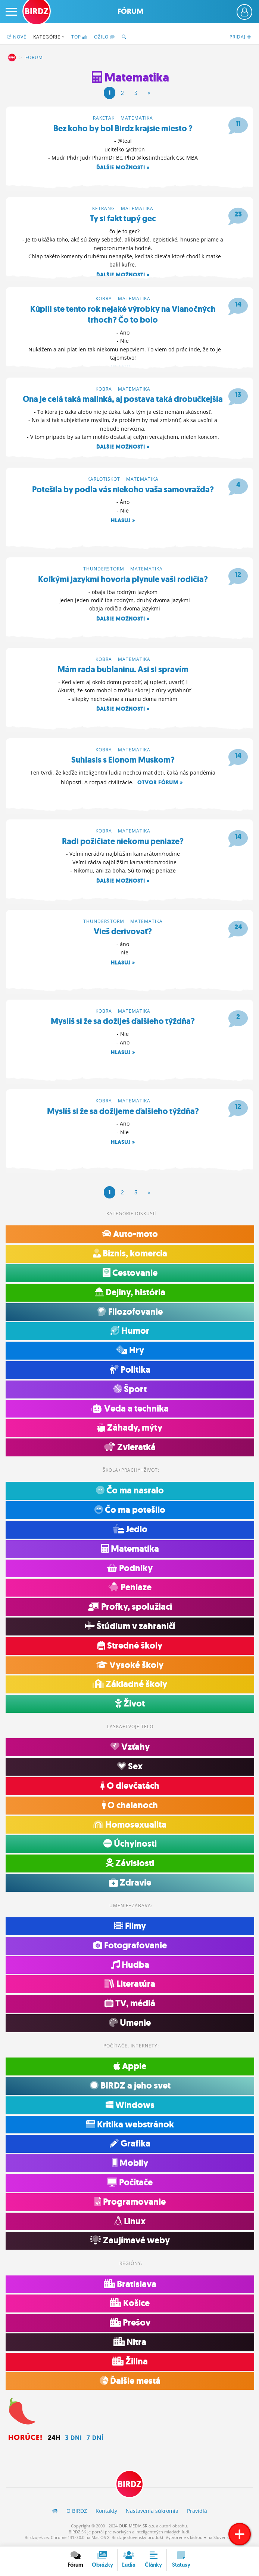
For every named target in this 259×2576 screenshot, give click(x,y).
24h (54, 2440)
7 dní (95, 2440)
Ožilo (104, 37)
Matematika (137, 118)
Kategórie (49, 37)
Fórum (130, 11)
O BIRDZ (76, 2513)
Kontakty (106, 2513)
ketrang (103, 208)
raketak (104, 118)
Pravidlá (197, 2513)
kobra (104, 299)
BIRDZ (11, 57)
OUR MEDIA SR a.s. (137, 2528)
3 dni (73, 2440)
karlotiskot (103, 480)
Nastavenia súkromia (152, 2513)
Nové (16, 37)
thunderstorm (103, 570)
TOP (79, 37)
